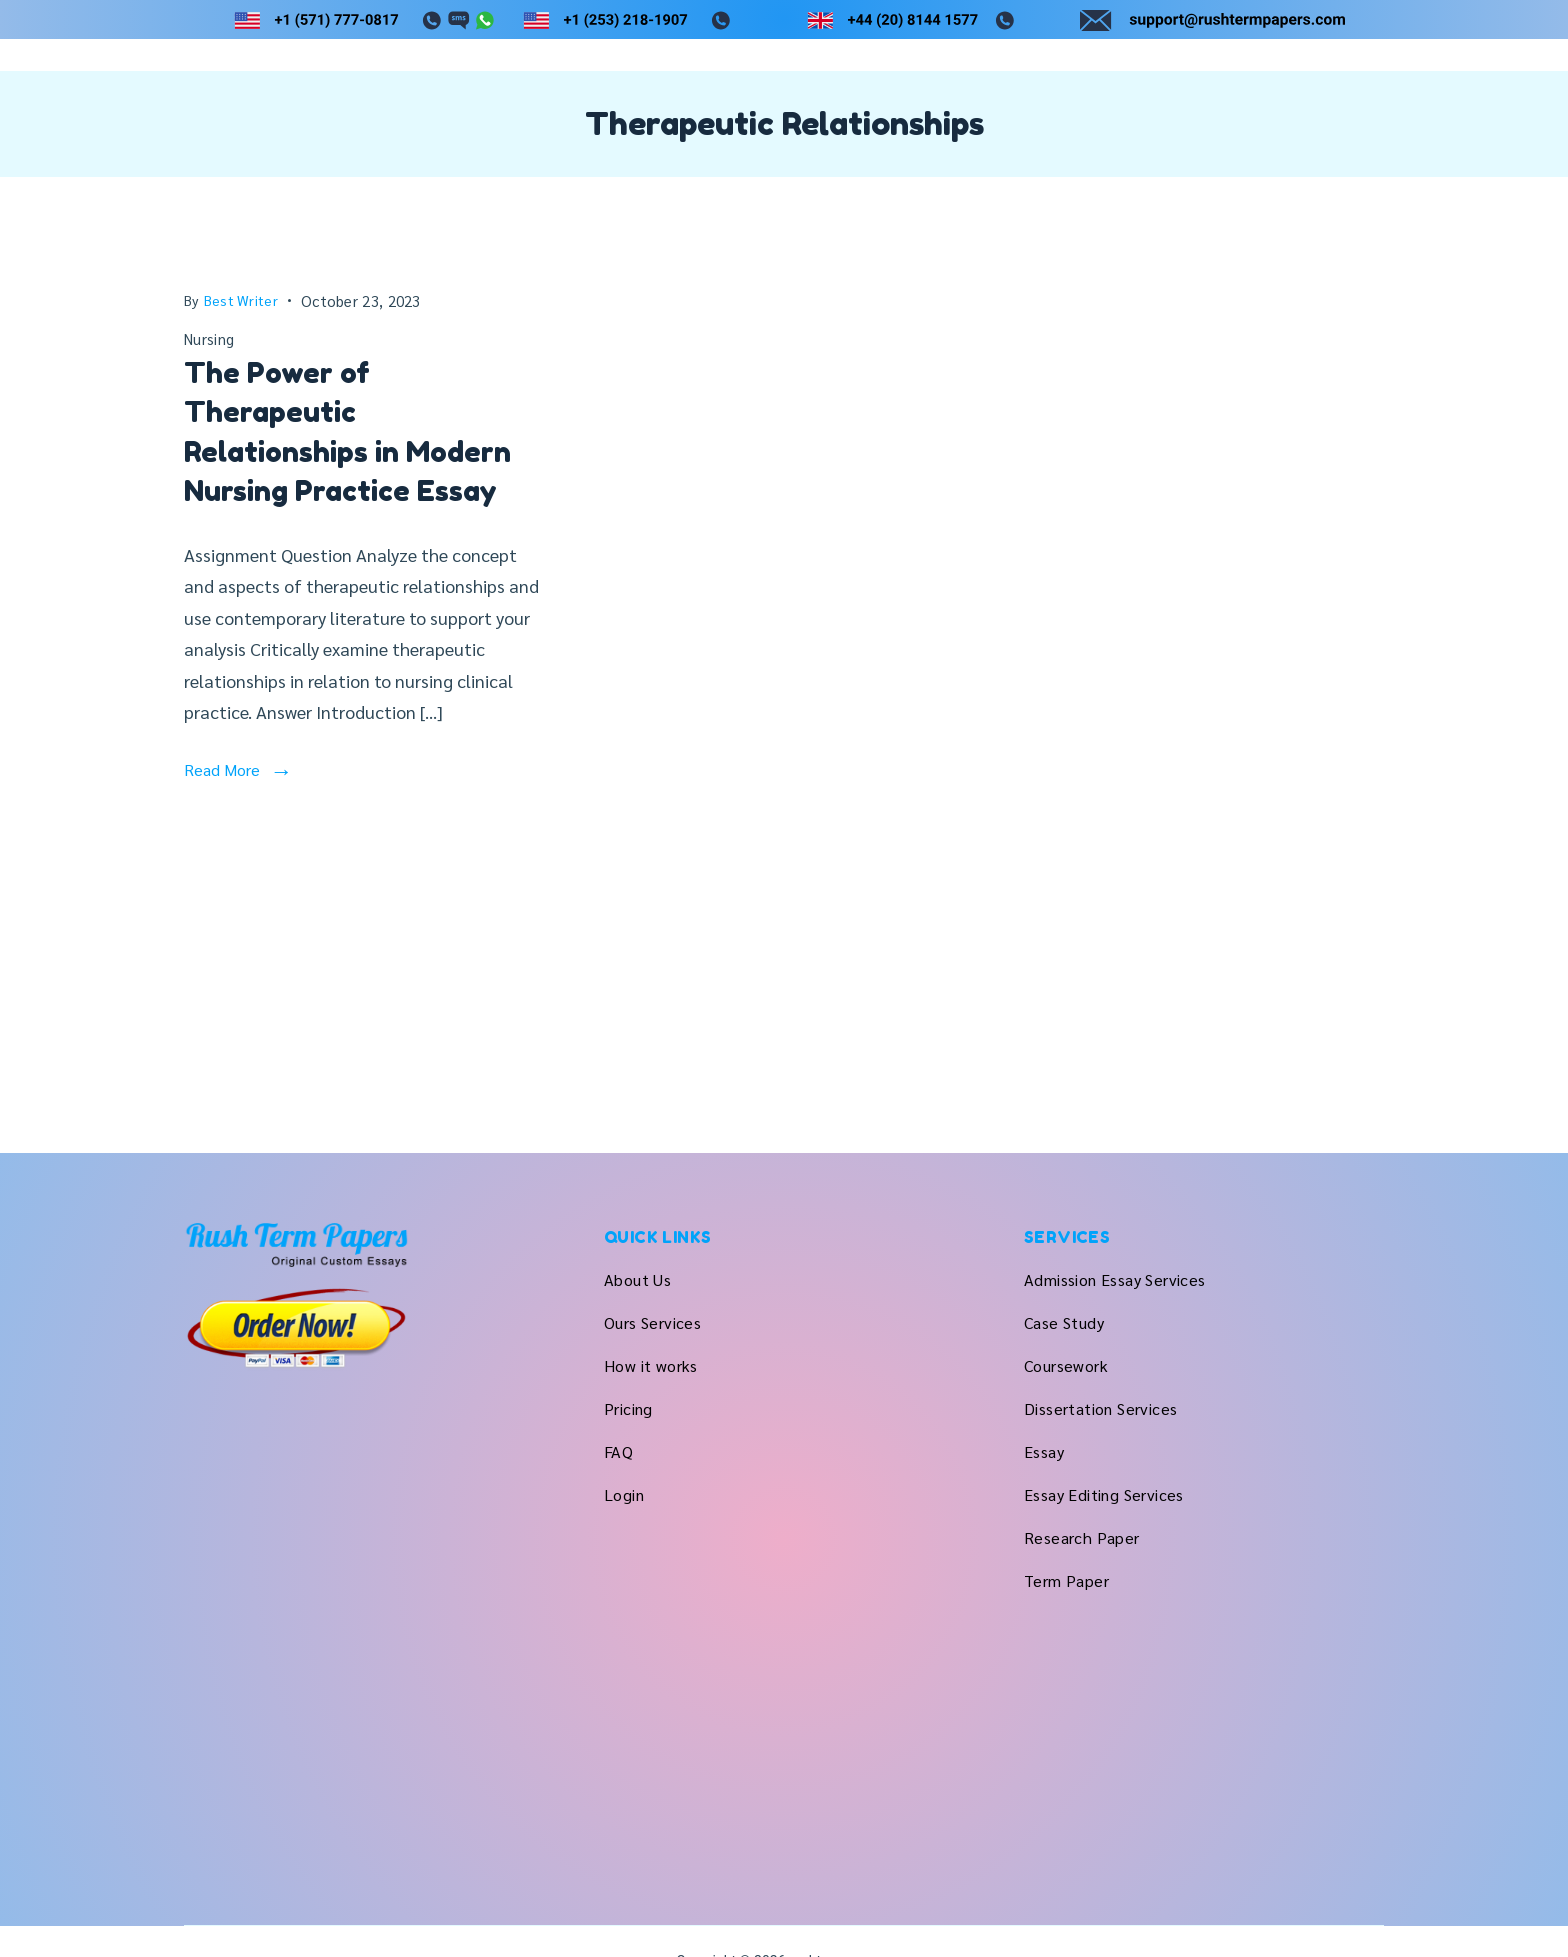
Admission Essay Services (1115, 1279)
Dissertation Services (1100, 1408)
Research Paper (1082, 1537)
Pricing (1211, 111)
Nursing (209, 417)
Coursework (1066, 1365)
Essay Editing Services (1104, 1494)
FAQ (1290, 111)
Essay (1044, 1451)
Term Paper (1066, 1580)
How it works (1098, 111)
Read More (222, 847)
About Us (820, 111)
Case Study (1064, 1322)
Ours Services (951, 111)
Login (1364, 111)
